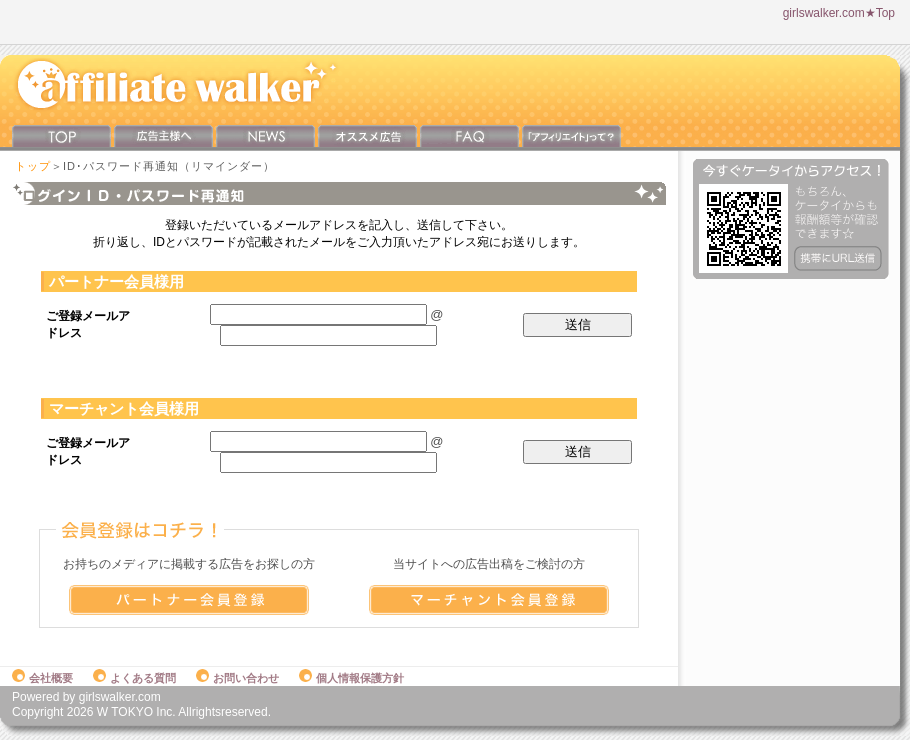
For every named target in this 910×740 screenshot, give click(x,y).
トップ (33, 166)
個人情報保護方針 (351, 678)
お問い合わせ (237, 678)
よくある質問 (134, 678)
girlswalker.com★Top (839, 13)
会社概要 (42, 678)
